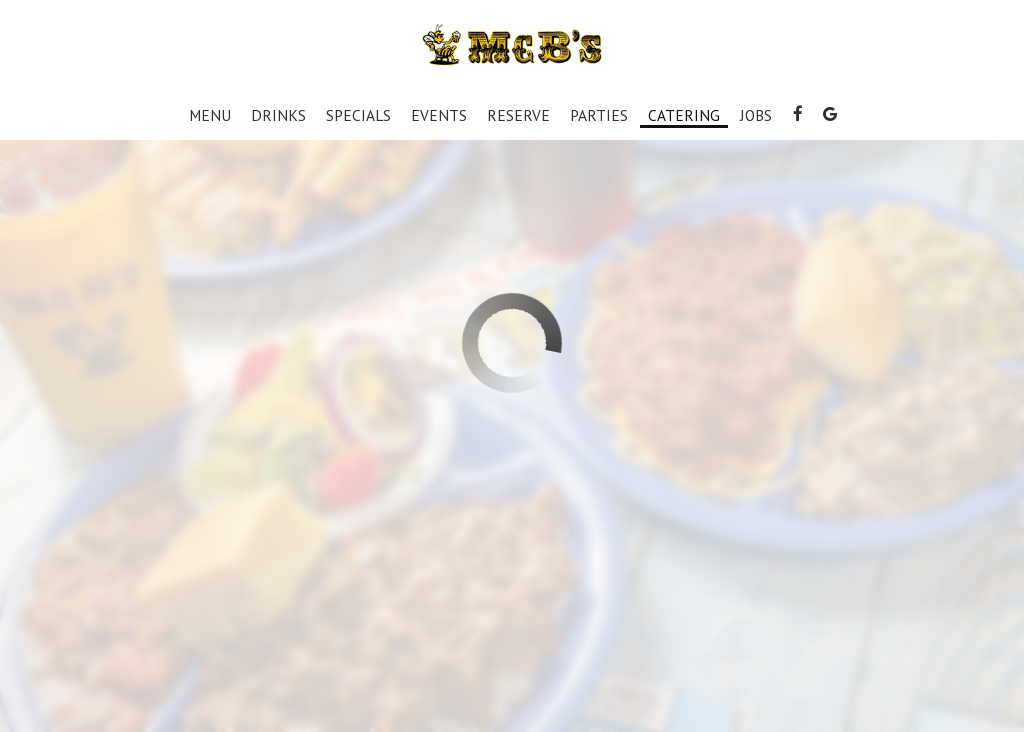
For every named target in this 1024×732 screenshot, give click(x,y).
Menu (210, 115)
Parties (599, 115)
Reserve (518, 115)
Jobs (756, 115)
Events (439, 115)
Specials (358, 115)
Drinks (278, 115)
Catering (684, 115)
